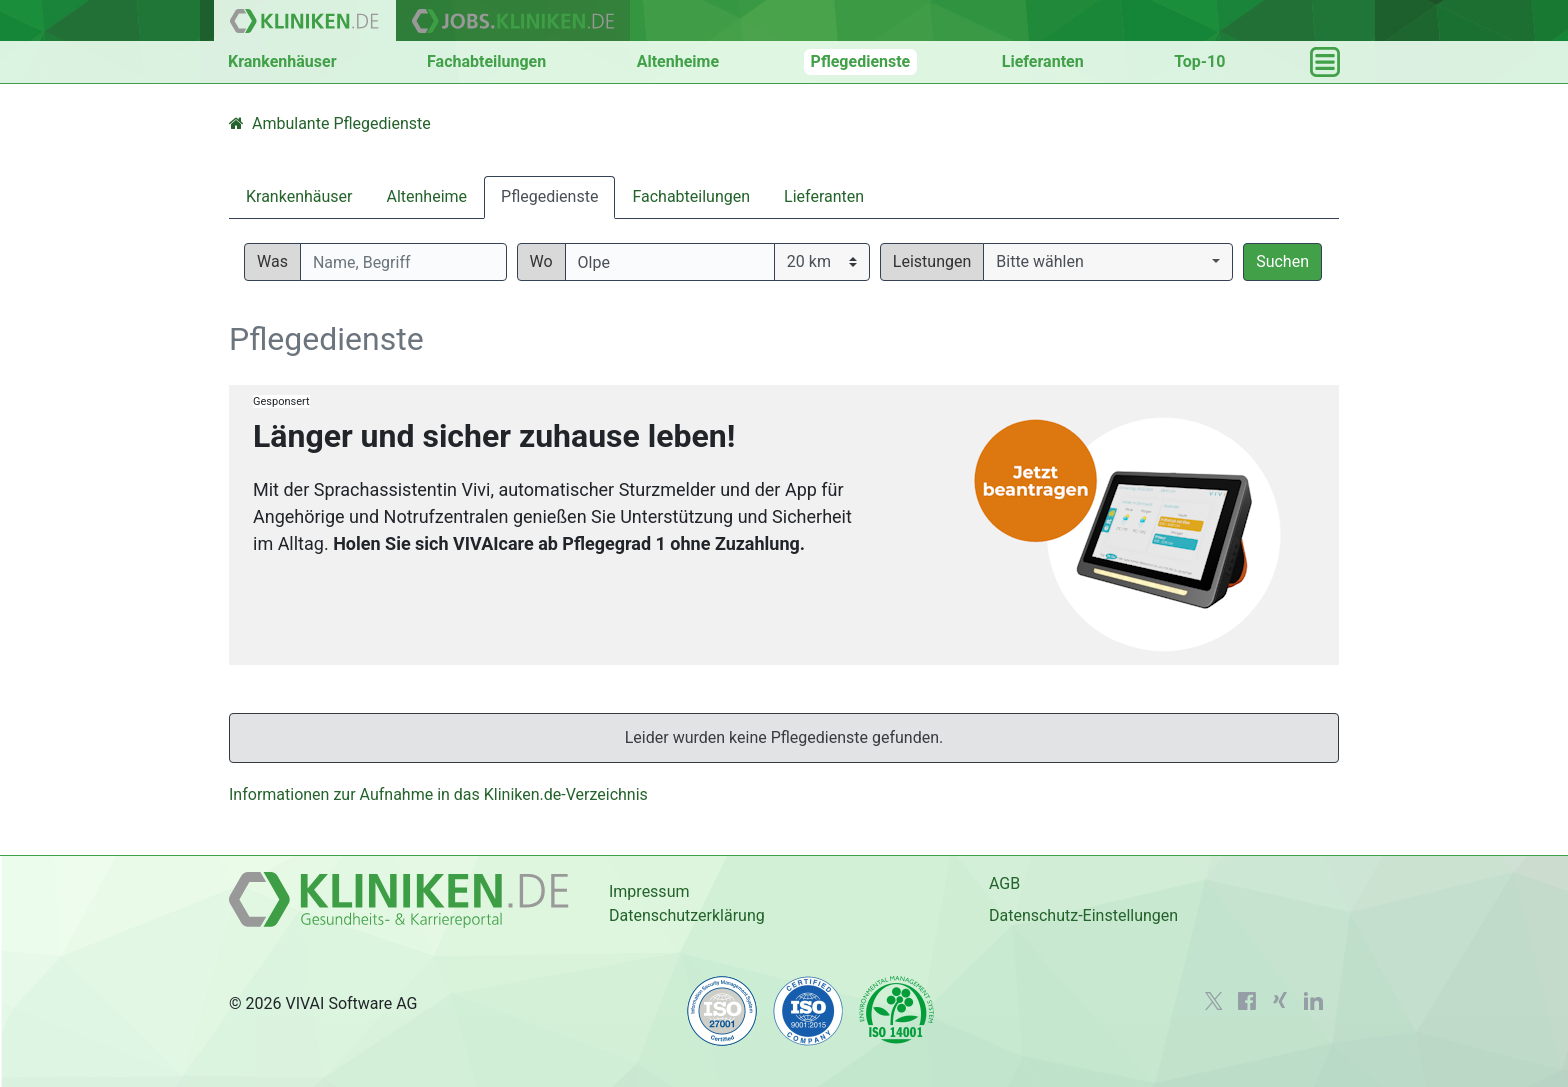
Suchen (1282, 261)
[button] (1108, 262)
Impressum (649, 891)
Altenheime (678, 61)
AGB (1004, 883)
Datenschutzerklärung (687, 915)
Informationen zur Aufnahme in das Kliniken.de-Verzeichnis (438, 794)
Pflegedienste (861, 61)
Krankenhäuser (282, 61)
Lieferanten (1043, 61)
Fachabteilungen (486, 61)
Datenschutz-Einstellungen (1083, 915)
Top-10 (1199, 61)
